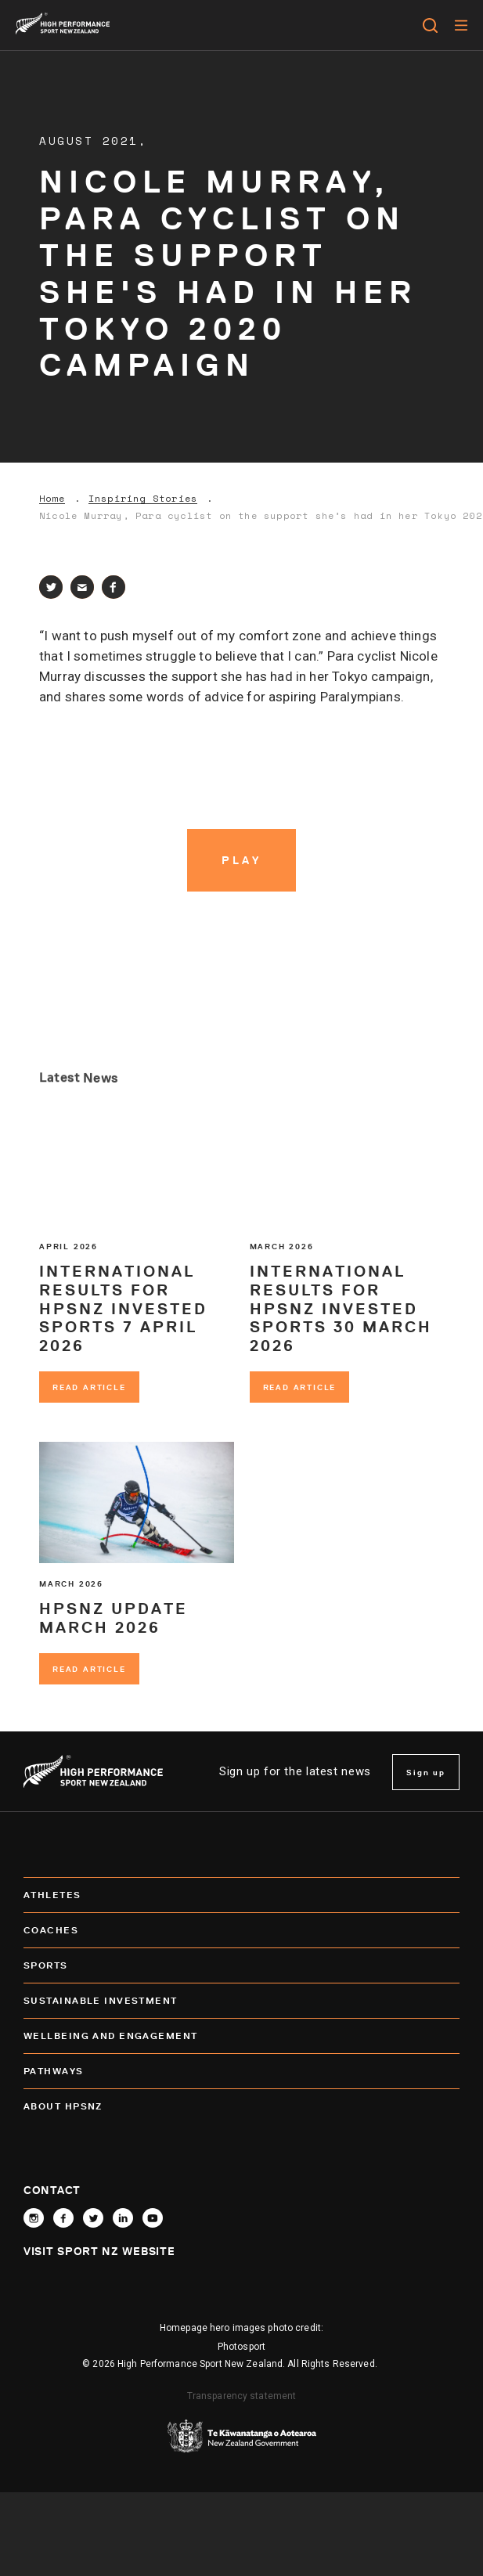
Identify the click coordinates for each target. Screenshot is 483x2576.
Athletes (241, 1895)
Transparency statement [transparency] (242, 2395)
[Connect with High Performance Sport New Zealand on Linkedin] (123, 2218)
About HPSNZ (241, 2106)
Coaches (241, 1930)
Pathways (241, 2071)
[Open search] (430, 25)
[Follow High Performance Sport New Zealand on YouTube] (152, 2218)
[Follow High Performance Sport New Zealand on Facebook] (63, 2218)
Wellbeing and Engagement (241, 2036)
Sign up (425, 1772)
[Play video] (242, 860)
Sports (241, 1965)
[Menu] (460, 25)
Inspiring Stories (142, 498)
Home (52, 498)
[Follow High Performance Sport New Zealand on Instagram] (33, 2218)
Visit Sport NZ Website (99, 2251)
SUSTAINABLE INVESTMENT (241, 2000)
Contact (52, 2190)
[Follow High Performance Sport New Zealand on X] (93, 2218)
